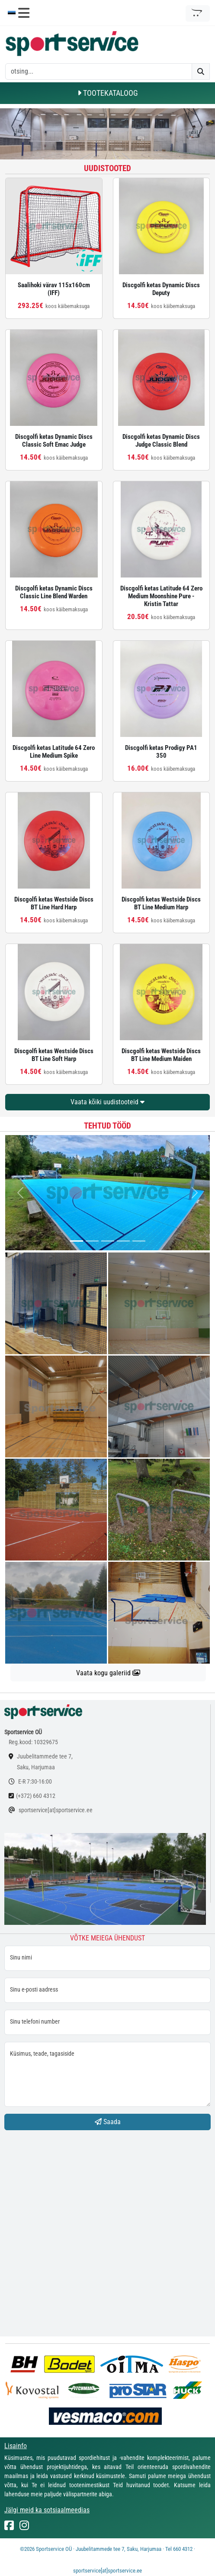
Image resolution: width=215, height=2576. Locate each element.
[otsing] (98, 71)
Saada (108, 2122)
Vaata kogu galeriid (108, 1673)
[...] (76, 1241)
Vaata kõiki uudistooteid (107, 1102)
